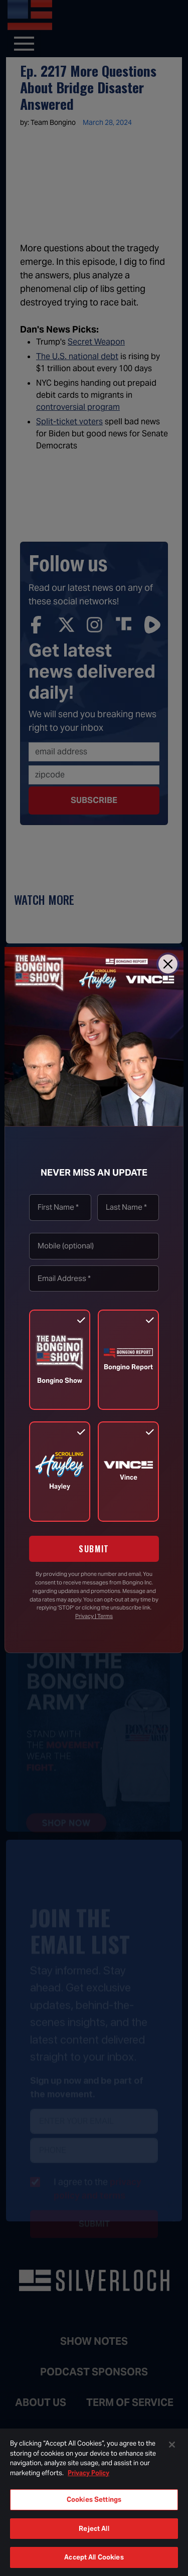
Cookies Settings (94, 2499)
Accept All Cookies (93, 2557)
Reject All (94, 2528)
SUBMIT (94, 1549)
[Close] (167, 964)
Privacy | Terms (94, 1616)
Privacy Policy (88, 2473)
